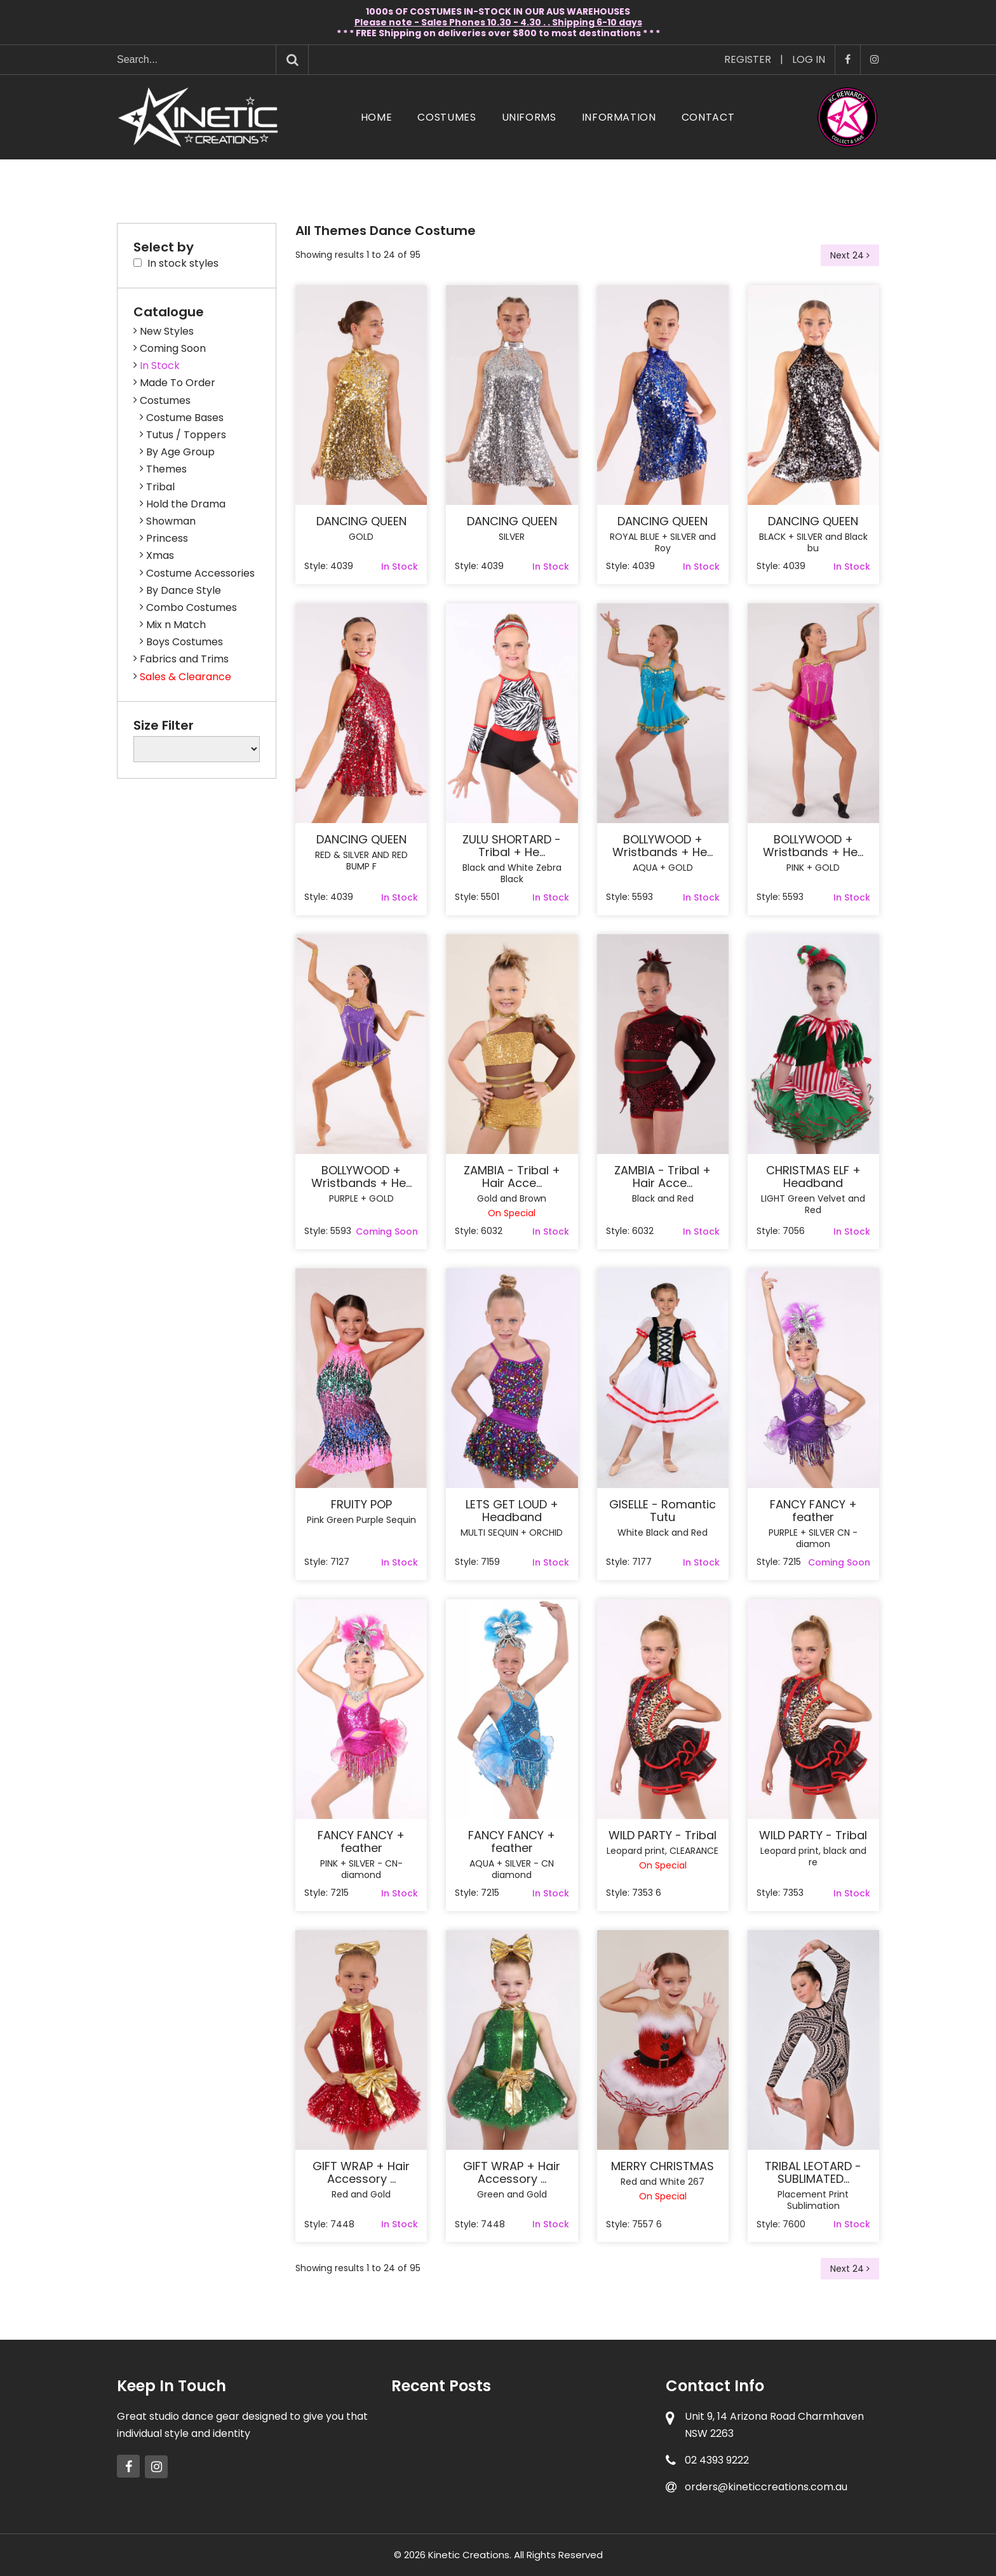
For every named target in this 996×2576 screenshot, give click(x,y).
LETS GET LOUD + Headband (512, 1511)
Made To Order (177, 382)
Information (619, 117)
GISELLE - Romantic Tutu (662, 1511)
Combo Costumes (191, 607)
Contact (708, 117)
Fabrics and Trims (184, 659)
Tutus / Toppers (186, 434)
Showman (171, 521)
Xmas (160, 555)
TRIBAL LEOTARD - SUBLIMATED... (813, 2172)
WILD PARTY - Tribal (663, 1835)
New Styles (167, 331)
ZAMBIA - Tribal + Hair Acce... (512, 1177)
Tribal (160, 487)
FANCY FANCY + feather (813, 1511)
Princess (167, 538)
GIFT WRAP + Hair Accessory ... (361, 2172)
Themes (166, 469)
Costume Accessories (200, 573)
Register (747, 59)
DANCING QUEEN (361, 521)
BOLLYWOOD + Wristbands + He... (662, 846)
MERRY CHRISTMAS (662, 2166)
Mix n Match (176, 624)
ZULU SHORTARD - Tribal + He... (511, 846)
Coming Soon (173, 348)
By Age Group (180, 452)
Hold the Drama (185, 504)
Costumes (446, 117)
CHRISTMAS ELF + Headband (813, 1177)
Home (377, 117)
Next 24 (850, 255)
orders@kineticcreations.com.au (766, 2486)
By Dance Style (183, 590)
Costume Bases (185, 417)
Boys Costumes (184, 641)
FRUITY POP (361, 1504)
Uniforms (529, 117)
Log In (808, 59)
